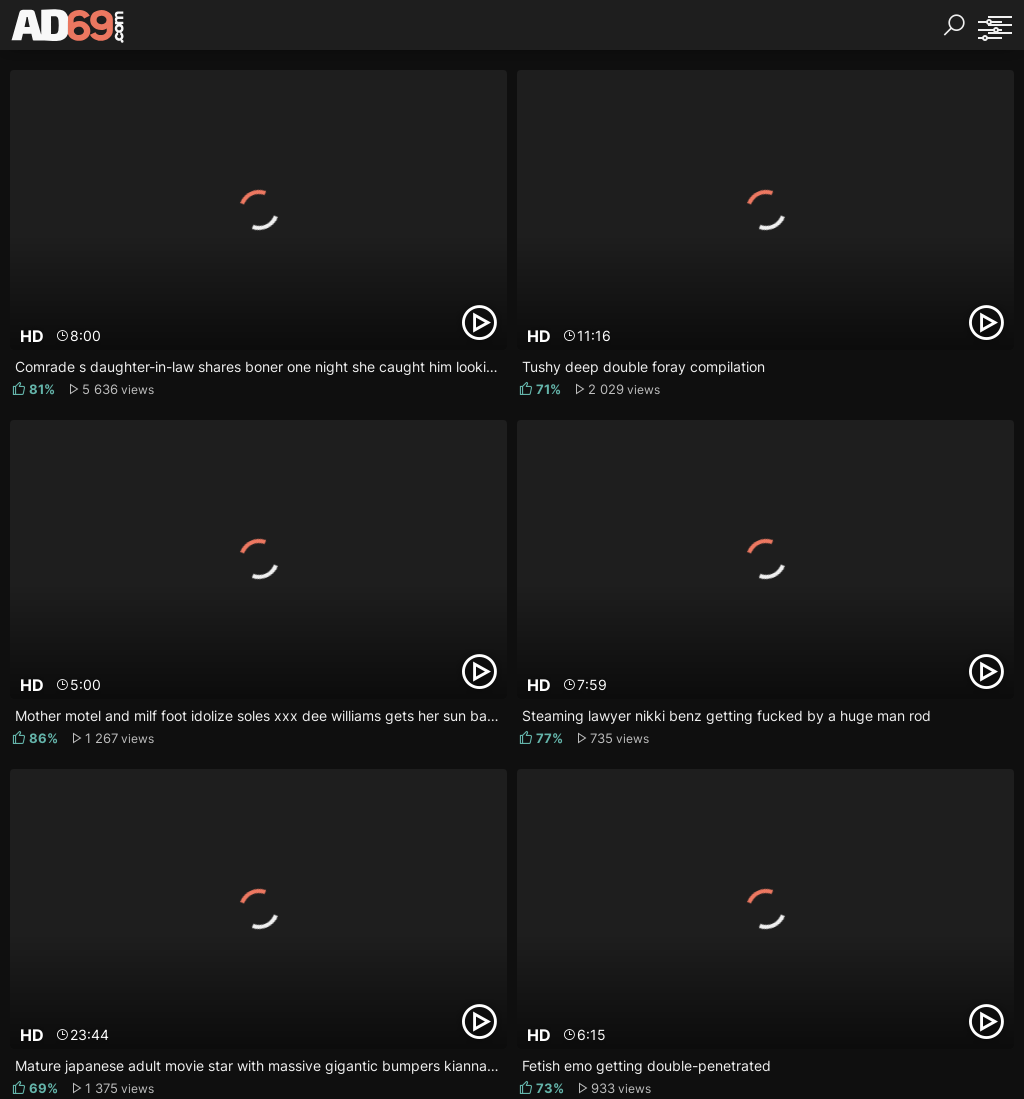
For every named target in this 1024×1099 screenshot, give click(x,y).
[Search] (954, 25)
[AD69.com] (68, 30)
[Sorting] (989, 30)
